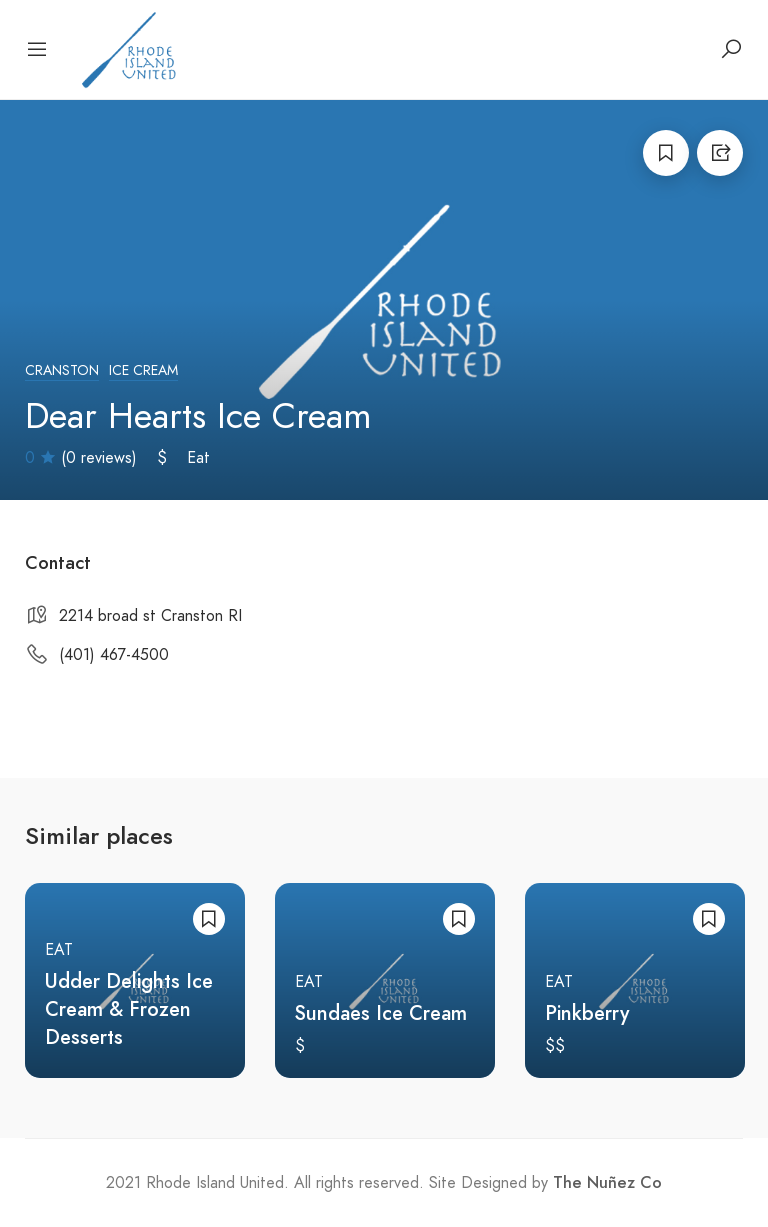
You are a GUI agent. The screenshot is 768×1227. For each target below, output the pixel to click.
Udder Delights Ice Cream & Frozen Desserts (129, 1009)
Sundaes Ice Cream (381, 1013)
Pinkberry (587, 1013)
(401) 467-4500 (114, 655)
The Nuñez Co (607, 1183)
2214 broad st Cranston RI (150, 616)
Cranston (62, 370)
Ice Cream (143, 370)
